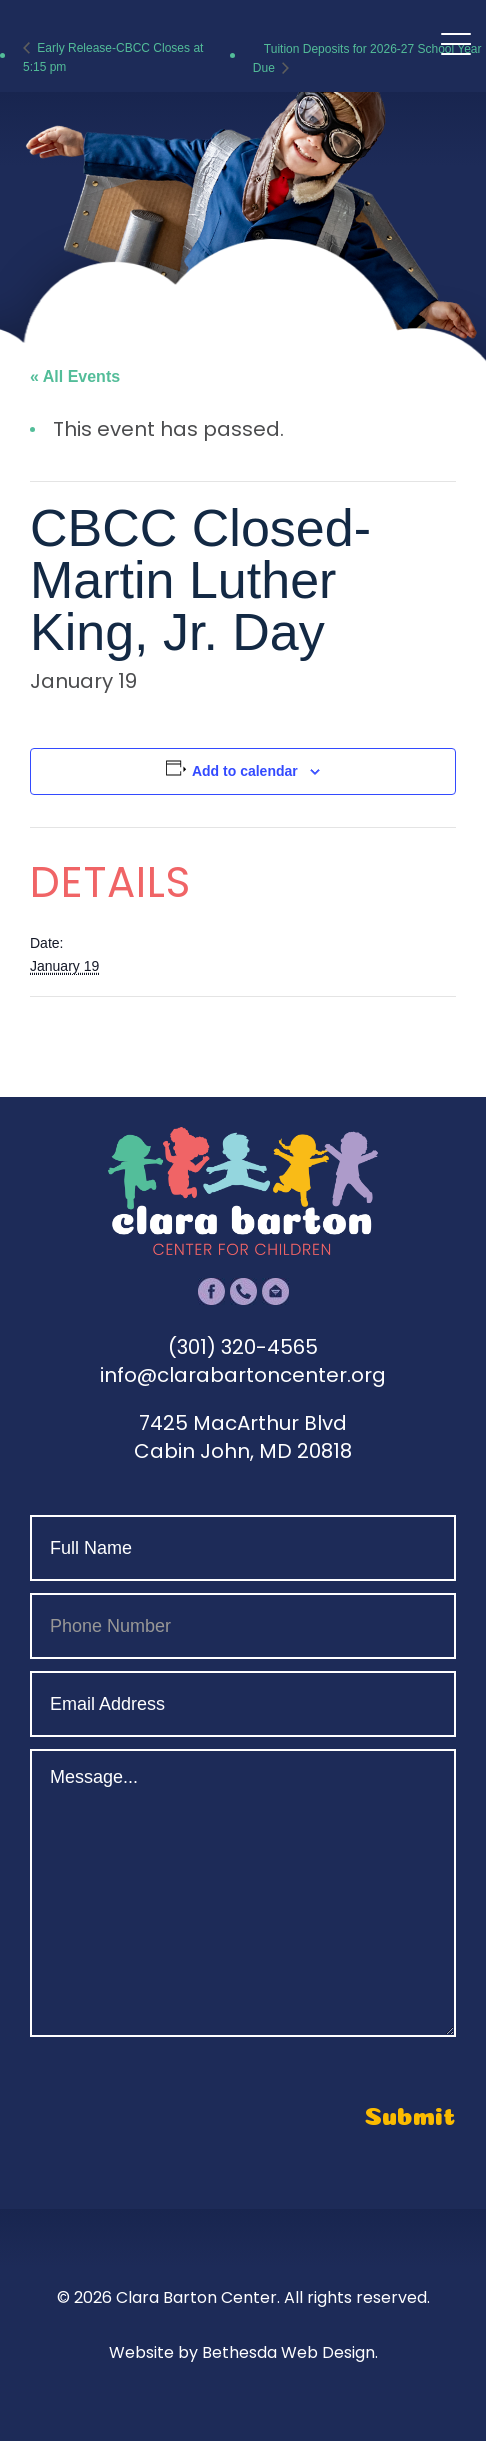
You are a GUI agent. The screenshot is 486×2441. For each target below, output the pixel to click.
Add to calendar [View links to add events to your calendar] (245, 771)
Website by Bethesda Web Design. (243, 2352)
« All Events (75, 376)
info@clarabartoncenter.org (243, 1375)
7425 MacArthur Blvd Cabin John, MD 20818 (243, 1437)
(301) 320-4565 (243, 1347)
